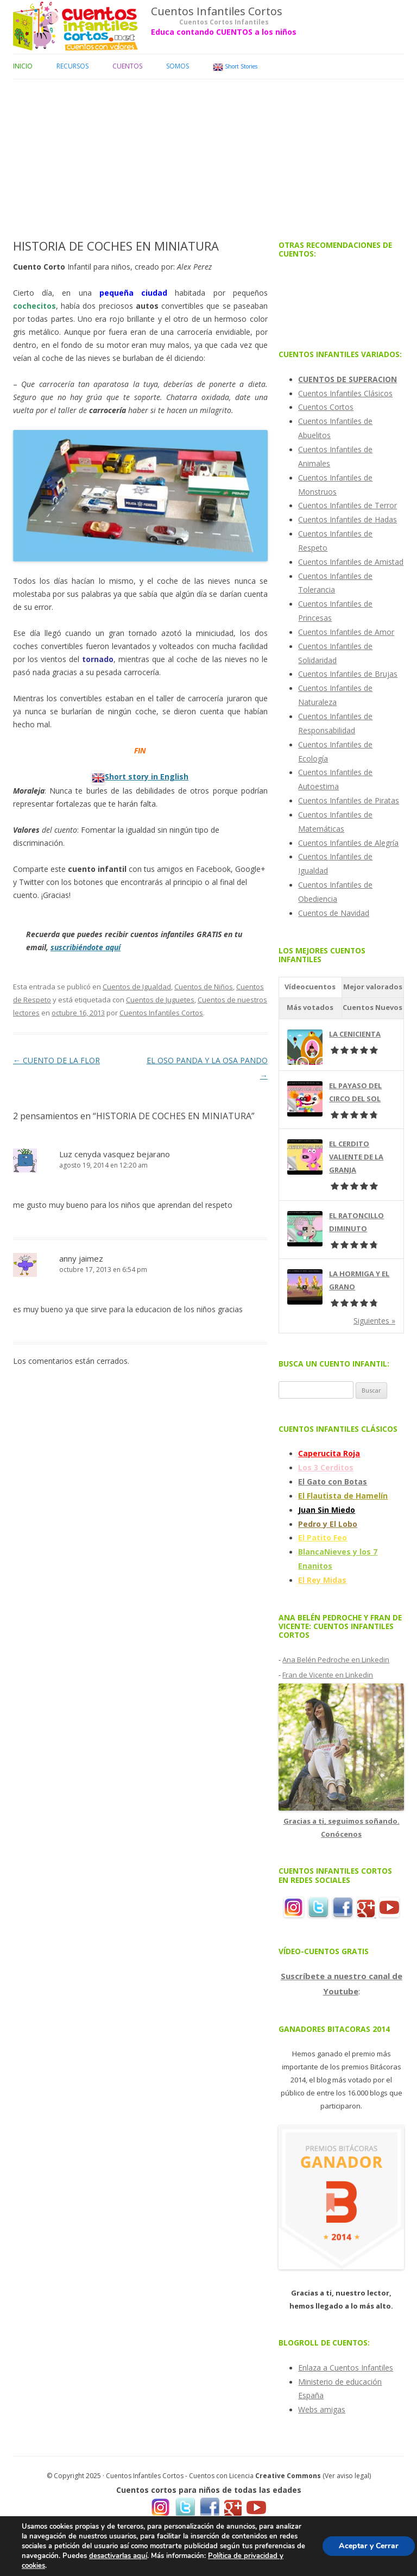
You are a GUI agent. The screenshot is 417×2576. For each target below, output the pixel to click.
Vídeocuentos (310, 986)
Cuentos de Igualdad (137, 986)
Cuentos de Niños (203, 986)
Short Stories (235, 67)
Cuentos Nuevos (372, 1007)
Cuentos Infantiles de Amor (346, 632)
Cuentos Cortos (325, 407)
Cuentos (127, 66)
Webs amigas (321, 2409)
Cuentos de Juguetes (160, 1000)
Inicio (23, 66)
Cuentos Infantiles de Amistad (350, 562)
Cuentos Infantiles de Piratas (348, 800)
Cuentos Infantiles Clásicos (345, 393)
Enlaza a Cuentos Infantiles (345, 2367)
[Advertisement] (208, 155)
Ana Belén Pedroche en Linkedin (335, 1659)
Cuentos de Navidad (333, 913)
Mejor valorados (372, 986)
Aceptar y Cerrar (369, 2546)
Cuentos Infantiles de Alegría (348, 843)
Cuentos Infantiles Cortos (216, 11)
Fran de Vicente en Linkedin (327, 1675)
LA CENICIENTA (355, 1034)
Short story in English (146, 776)
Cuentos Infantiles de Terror (347, 505)
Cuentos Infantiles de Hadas (347, 519)
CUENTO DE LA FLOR (56, 1060)
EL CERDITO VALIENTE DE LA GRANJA (356, 1157)
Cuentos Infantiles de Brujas (347, 674)
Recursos (72, 66)
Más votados (310, 1007)
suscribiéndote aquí (85, 947)
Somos (177, 66)
